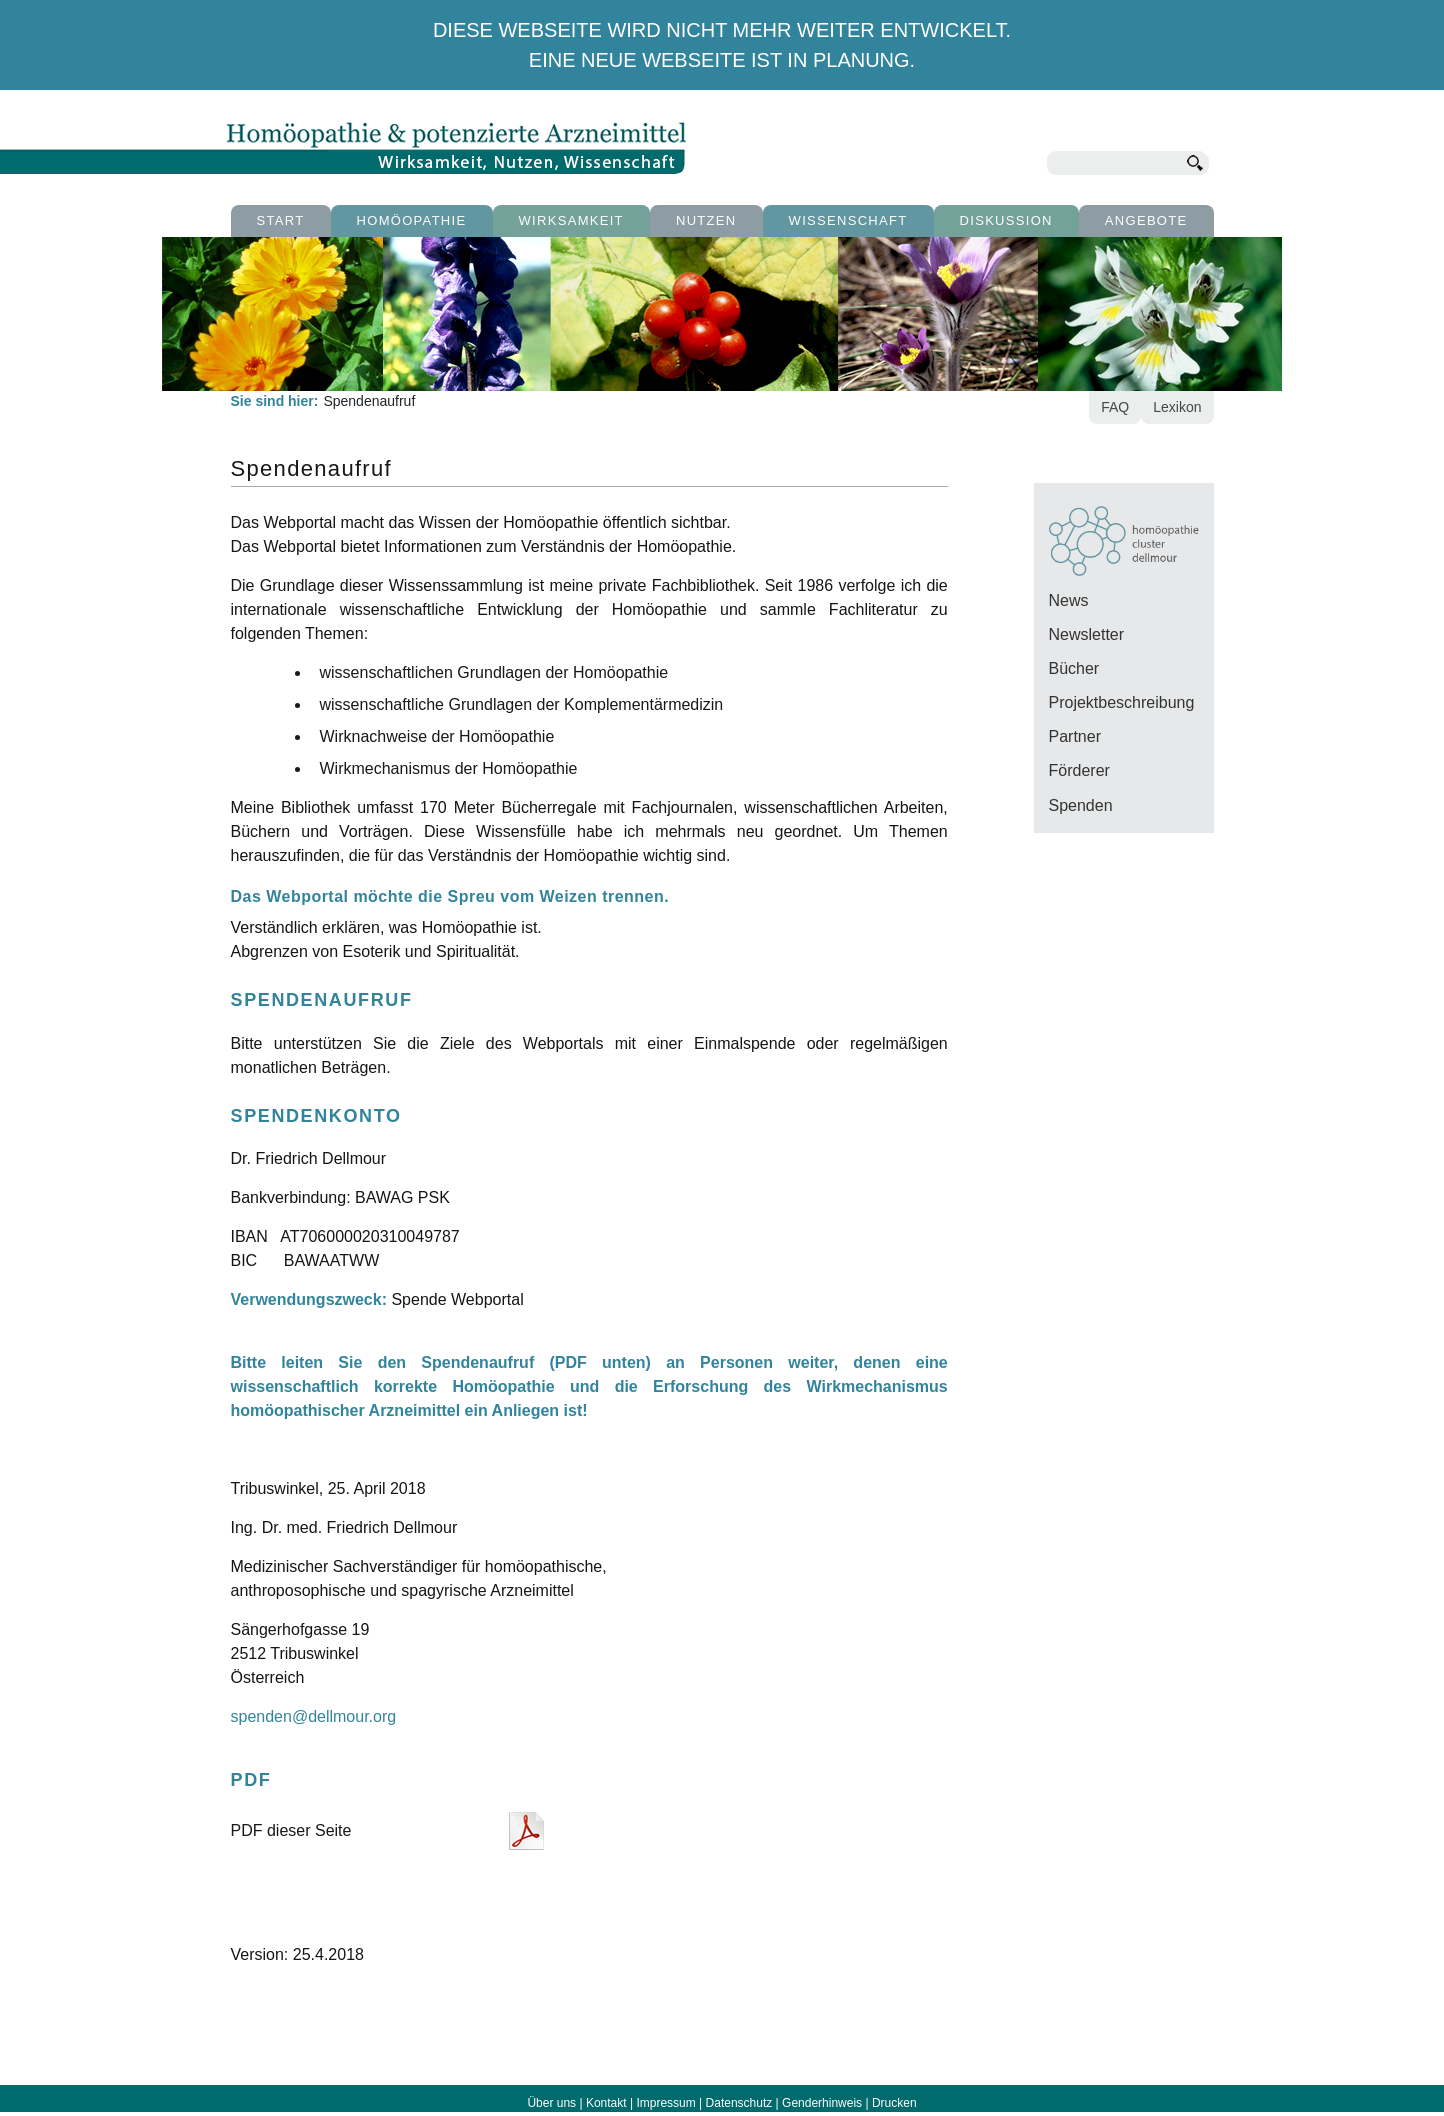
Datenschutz (739, 2103)
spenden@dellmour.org (314, 1716)
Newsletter (1087, 634)
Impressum (665, 2103)
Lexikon (1177, 407)
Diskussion (1006, 220)
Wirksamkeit (571, 220)
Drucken (894, 2103)
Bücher (1074, 668)
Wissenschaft (848, 220)
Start (281, 220)
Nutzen (706, 220)
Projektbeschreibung (1122, 702)
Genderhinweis (822, 2103)
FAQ (1115, 407)
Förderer (1079, 770)
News (1069, 600)
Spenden (1081, 805)
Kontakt (606, 2103)
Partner (1075, 736)
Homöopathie (412, 220)
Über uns (551, 2103)
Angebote (1146, 220)
